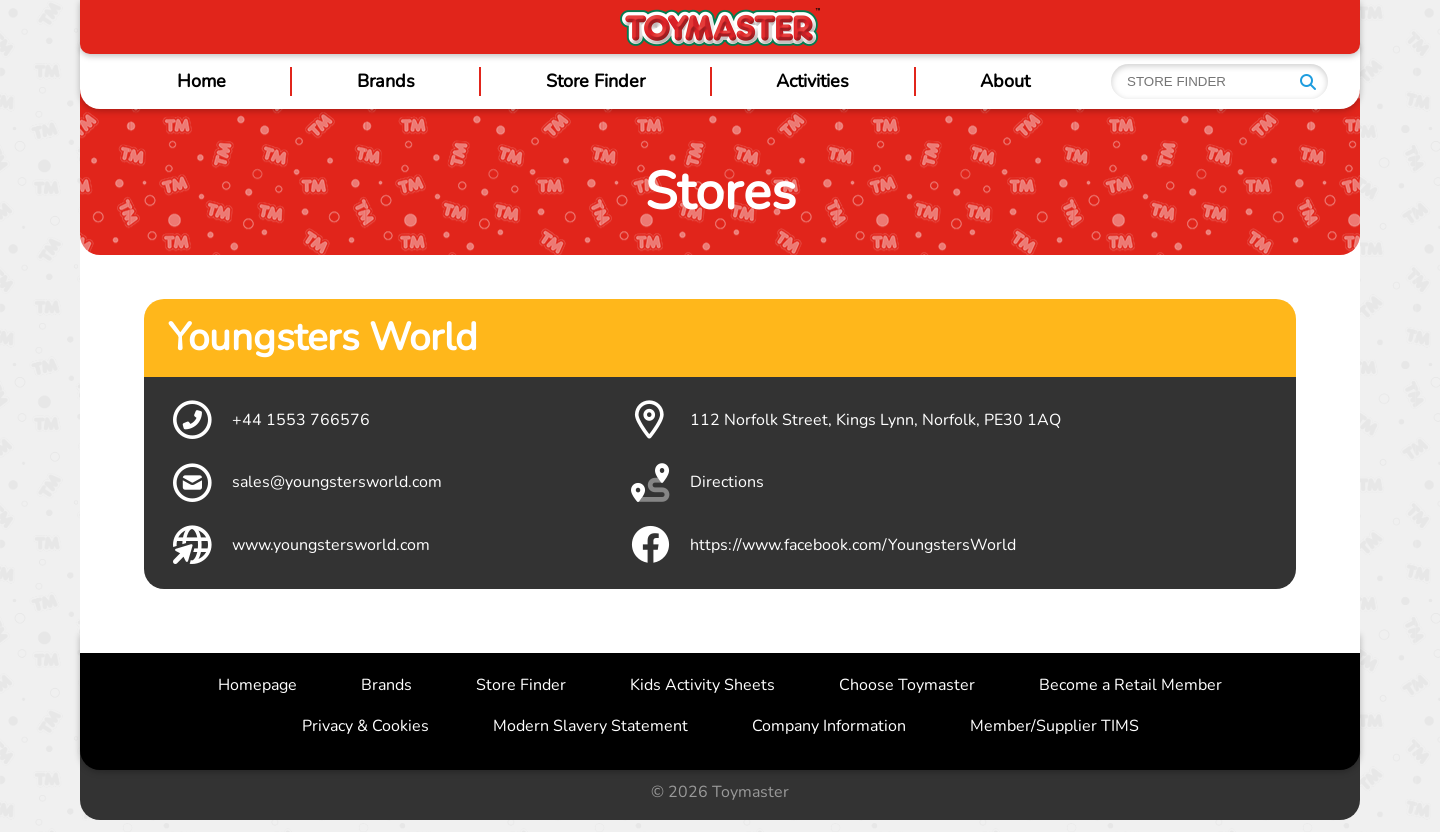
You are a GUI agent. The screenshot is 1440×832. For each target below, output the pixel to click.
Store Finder (595, 81)
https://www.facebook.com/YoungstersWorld (821, 545)
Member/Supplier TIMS (1054, 726)
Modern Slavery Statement (590, 726)
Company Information (829, 726)
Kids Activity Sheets (702, 685)
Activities (812, 81)
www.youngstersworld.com (299, 545)
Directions (695, 483)
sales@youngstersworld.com (305, 483)
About (1005, 81)
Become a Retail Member (1130, 685)
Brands (386, 81)
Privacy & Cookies (365, 726)
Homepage (257, 685)
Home (201, 81)
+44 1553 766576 (269, 420)
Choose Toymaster (907, 685)
